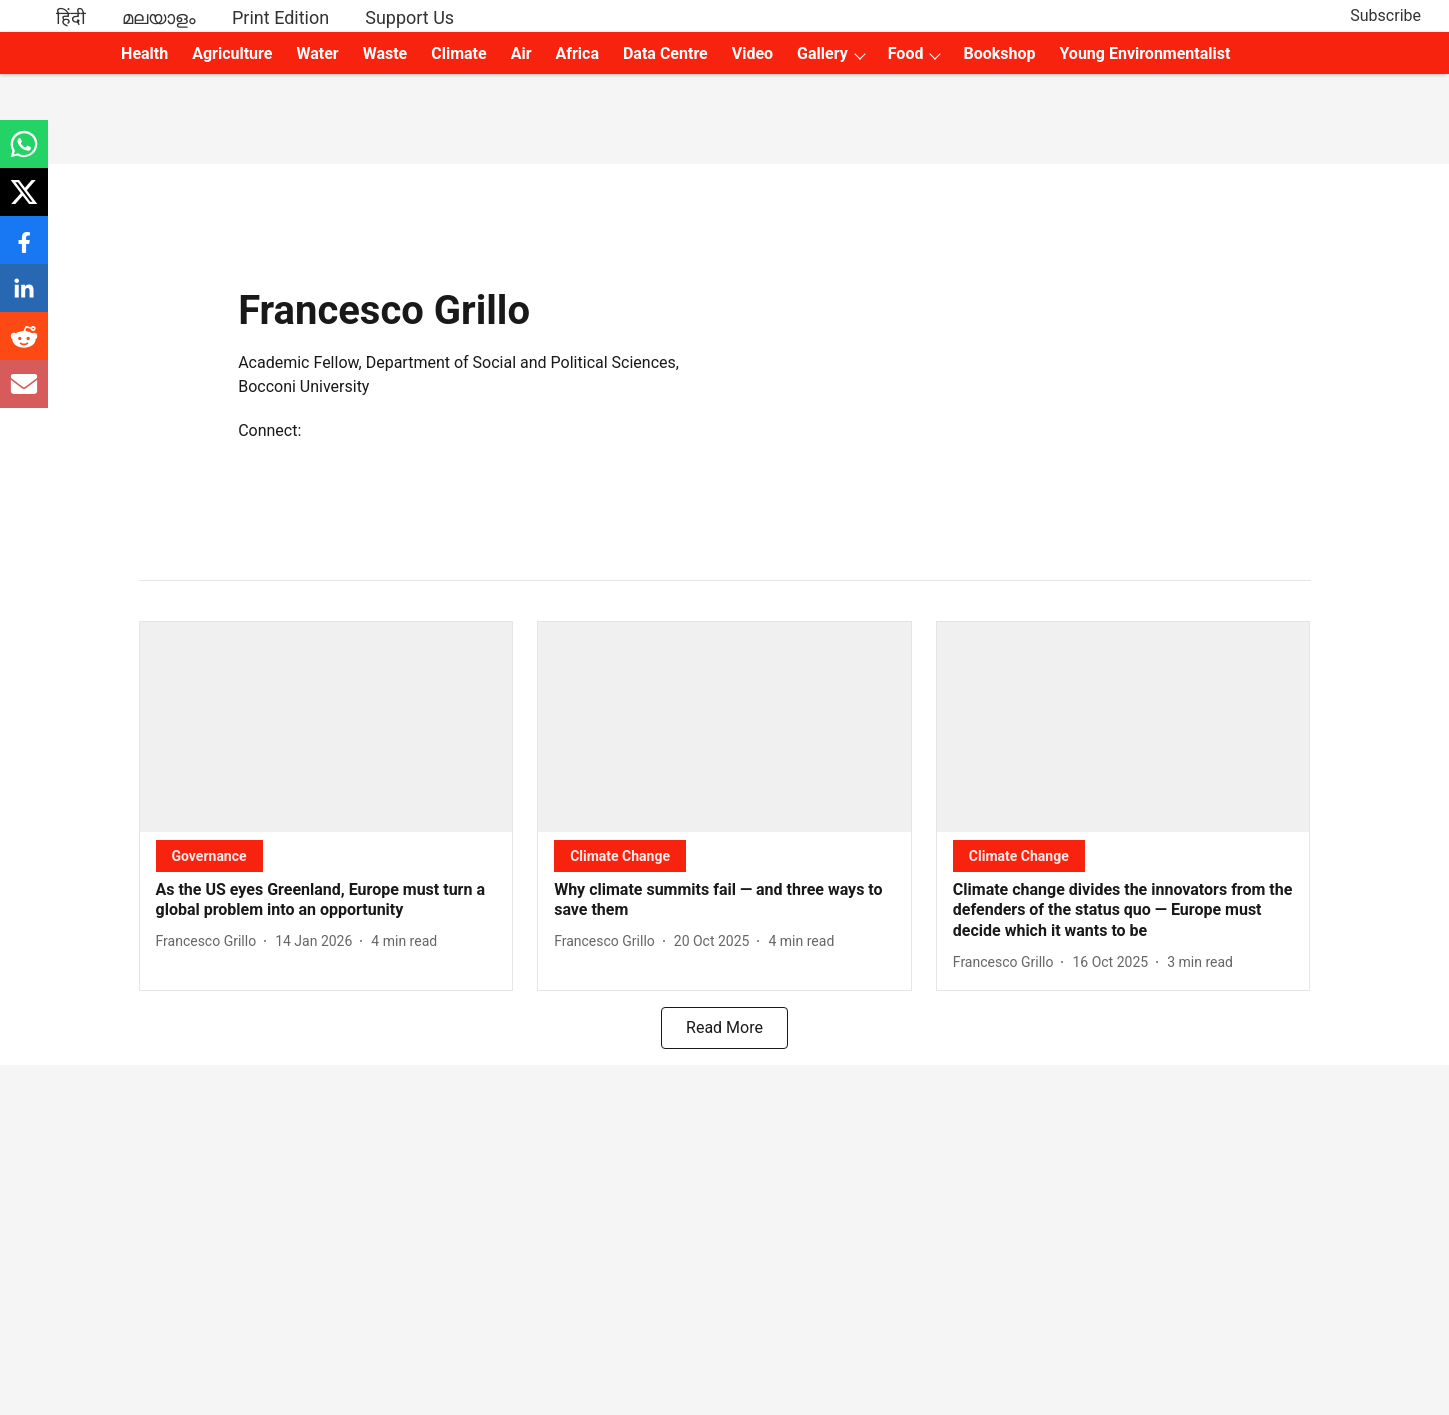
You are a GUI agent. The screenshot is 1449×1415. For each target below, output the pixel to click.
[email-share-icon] (24, 394)
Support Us (409, 17)
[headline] (326, 901)
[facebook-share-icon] (24, 250)
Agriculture (232, 53)
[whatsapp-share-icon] (24, 154)
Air (521, 53)
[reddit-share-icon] (24, 346)
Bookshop (999, 53)
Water (317, 53)
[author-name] (210, 941)
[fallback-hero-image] (326, 727)
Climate (458, 53)
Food (906, 53)
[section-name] (209, 855)
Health (144, 53)
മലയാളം (159, 17)
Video (752, 53)
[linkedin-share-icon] (24, 298)
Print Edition (280, 17)
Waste (385, 53)
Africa (577, 53)
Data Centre (665, 53)
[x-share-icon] (24, 202)
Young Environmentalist (1144, 53)
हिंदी (71, 17)
